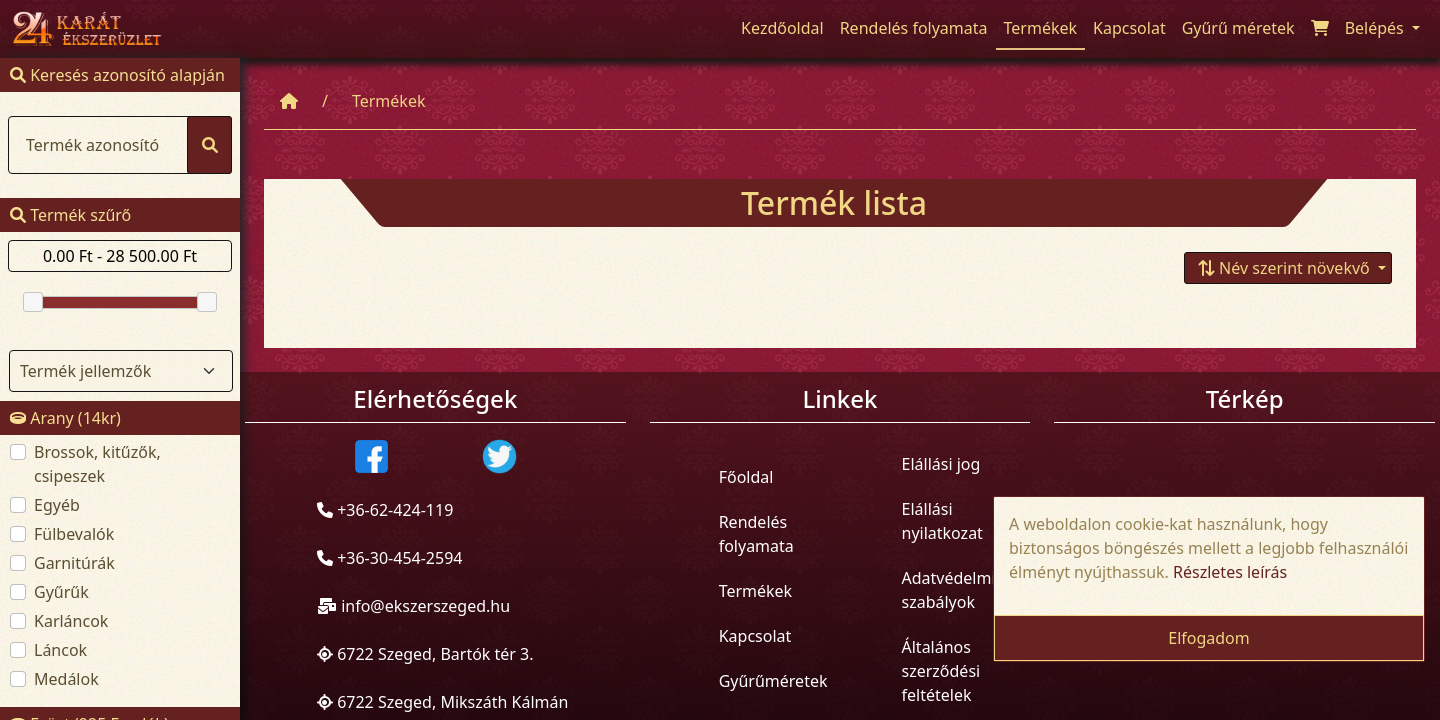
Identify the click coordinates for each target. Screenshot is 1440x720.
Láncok (60, 650)
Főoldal (746, 477)
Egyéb (57, 505)
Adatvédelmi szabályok (949, 589)
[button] (1288, 267)
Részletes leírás (1230, 572)
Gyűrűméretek (773, 681)
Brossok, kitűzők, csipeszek (97, 464)
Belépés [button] (1376, 28)
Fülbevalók (74, 534)
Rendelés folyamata (756, 534)
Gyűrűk (61, 592)
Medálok (66, 679)
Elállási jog (941, 463)
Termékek (389, 101)
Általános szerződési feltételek (941, 670)
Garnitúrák (74, 563)
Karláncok (71, 621)
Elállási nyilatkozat (942, 520)
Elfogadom (1209, 638)
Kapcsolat (755, 636)
